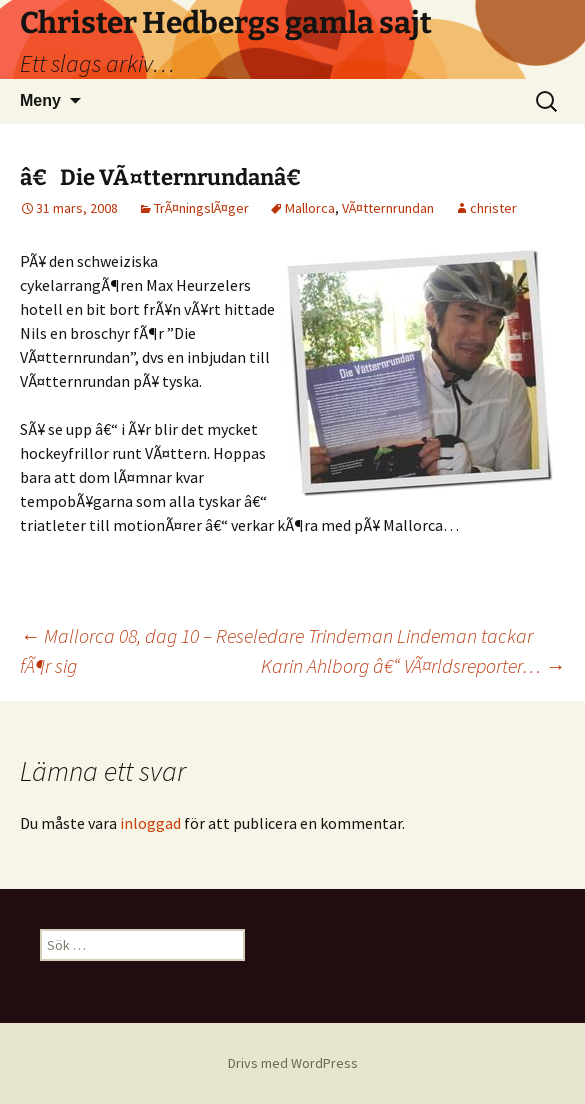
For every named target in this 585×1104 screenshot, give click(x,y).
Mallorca (310, 208)
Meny (40, 100)
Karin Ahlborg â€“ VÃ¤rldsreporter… (413, 665)
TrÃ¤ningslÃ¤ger (201, 208)
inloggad (150, 823)
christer (493, 208)
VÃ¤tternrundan (388, 208)
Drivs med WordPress (293, 1063)
